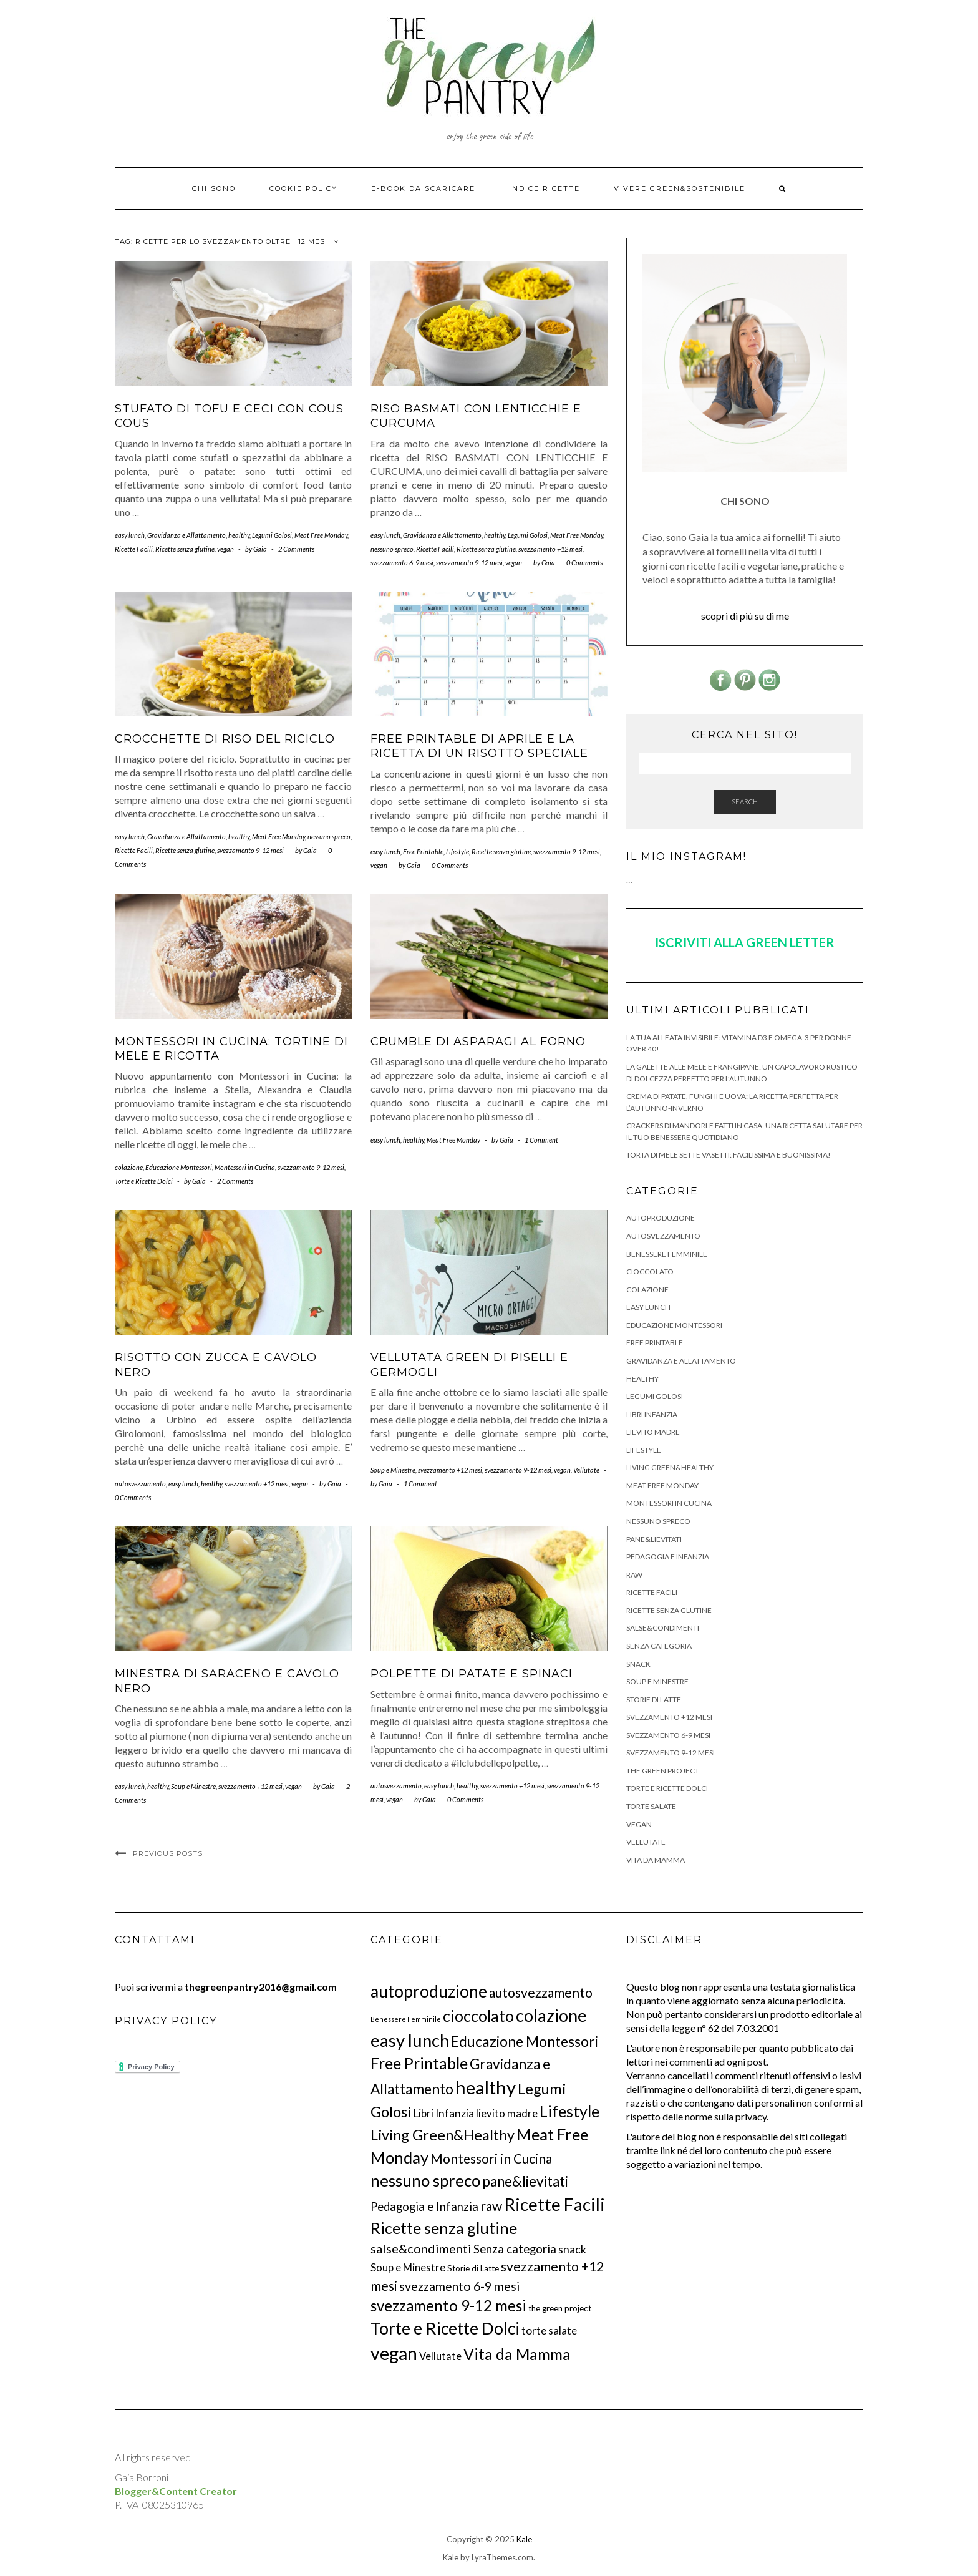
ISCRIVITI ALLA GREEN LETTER (745, 942)
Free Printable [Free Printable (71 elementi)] (419, 2063)
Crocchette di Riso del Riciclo (225, 739)
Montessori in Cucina (245, 1167)
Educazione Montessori (178, 1167)
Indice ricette (544, 188)
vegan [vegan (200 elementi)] (393, 2353)
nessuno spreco (392, 549)
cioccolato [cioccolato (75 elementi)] (478, 2015)
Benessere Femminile (666, 1254)
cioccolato (650, 1271)
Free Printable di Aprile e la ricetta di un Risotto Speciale (479, 746)
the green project (662, 1770)
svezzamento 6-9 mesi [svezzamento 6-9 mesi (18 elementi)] (459, 2286)
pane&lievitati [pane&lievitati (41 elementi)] (525, 2181)
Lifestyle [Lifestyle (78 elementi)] (569, 2111)
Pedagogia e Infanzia (667, 1556)
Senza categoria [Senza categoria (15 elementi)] (514, 2249)
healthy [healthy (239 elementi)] (485, 2087)
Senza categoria (659, 1646)
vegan (225, 549)
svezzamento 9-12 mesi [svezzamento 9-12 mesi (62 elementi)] (448, 2305)
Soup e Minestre (392, 1470)
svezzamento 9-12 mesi (469, 563)
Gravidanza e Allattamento (186, 535)
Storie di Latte (653, 1699)
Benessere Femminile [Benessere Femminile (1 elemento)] (405, 2019)
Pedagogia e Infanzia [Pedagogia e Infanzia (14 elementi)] (424, 2206)
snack (638, 1664)
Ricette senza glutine (185, 549)
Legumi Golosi (272, 535)
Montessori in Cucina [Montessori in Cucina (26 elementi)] (491, 2158)
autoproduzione (660, 1217)
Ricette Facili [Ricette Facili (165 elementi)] (554, 2204)
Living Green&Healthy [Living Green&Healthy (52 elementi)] (442, 2135)
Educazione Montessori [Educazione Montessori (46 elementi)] (524, 2041)
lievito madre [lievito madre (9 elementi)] (507, 2113)
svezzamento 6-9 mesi (401, 563)
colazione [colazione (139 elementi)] (551, 2015)
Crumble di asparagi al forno (478, 1041)
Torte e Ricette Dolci (144, 1181)
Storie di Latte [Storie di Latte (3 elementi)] (473, 2268)
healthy (238, 535)
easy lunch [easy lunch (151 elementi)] (409, 2040)
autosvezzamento (140, 1484)
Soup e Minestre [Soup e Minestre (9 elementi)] (407, 2267)
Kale (524, 2539)
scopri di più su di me (745, 616)
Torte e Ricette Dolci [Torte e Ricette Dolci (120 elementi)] (445, 2328)
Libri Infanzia (651, 1414)
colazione (129, 1167)
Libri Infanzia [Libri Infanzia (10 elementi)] (444, 2113)
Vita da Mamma (655, 1860)
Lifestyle (457, 851)
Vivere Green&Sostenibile (679, 188)
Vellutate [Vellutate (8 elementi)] (440, 2356)
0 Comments (584, 563)
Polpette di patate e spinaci (471, 1674)
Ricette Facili (134, 549)
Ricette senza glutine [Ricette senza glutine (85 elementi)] (443, 2227)
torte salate (651, 1806)
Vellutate (586, 1470)
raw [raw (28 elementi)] (491, 2205)
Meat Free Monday (320, 535)
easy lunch (130, 535)
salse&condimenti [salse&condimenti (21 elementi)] (421, 2248)
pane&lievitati (654, 1539)
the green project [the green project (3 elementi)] (559, 2308)
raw (634, 1574)
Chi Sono (214, 188)
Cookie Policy (303, 188)
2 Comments (296, 549)
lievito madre (653, 1432)
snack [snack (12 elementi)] (572, 2249)
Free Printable (423, 851)
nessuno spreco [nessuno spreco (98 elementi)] (425, 2180)
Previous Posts (168, 1853)
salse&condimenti (662, 1627)
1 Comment (541, 1140)
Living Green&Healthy (670, 1467)
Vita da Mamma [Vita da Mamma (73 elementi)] (517, 2354)
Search (745, 802)
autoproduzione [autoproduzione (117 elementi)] (428, 1991)
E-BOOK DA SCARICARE (423, 188)
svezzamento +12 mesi (550, 549)
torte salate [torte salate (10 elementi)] (549, 2330)
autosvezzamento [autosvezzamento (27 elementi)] (541, 1992)
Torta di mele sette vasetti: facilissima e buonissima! (728, 1154)
